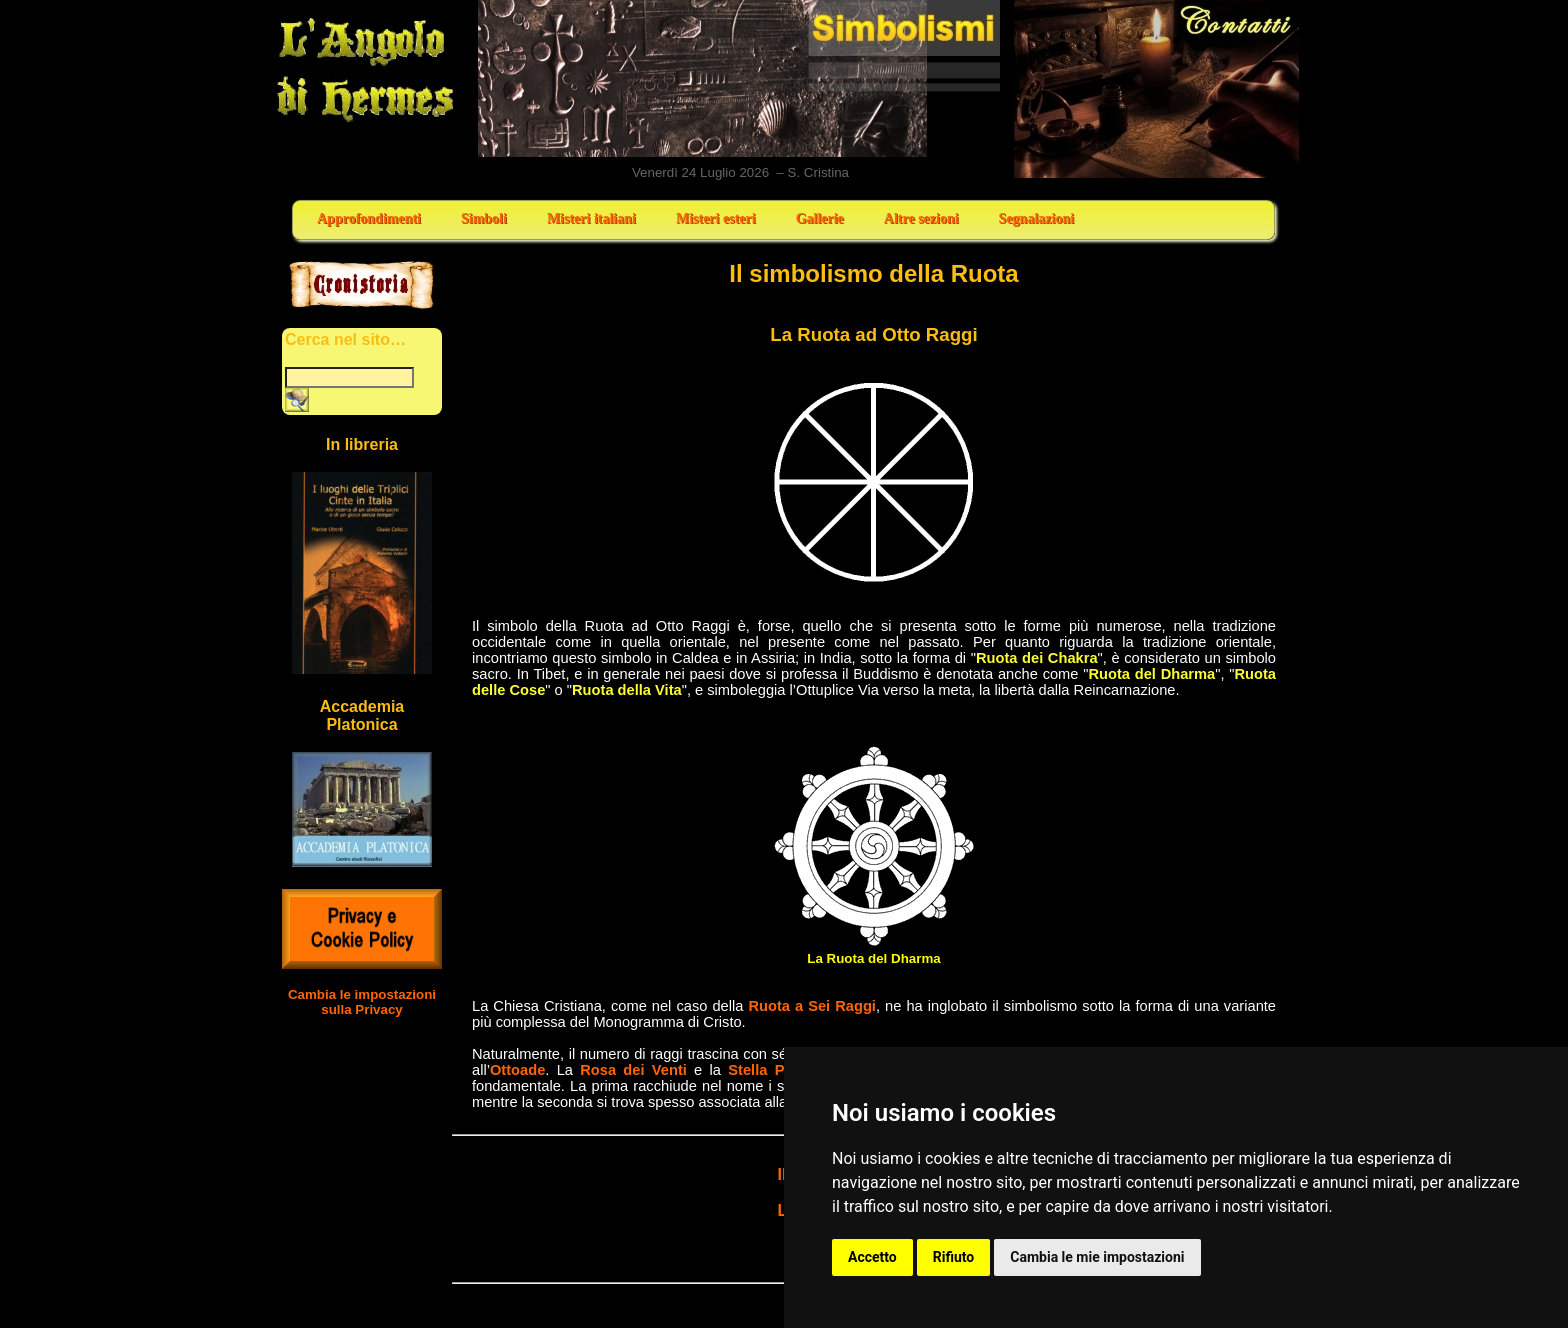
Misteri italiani (591, 218)
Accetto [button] (872, 1257)
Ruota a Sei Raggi (812, 1006)
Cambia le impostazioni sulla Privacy (362, 1002)
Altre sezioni (921, 218)
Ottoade (517, 1070)
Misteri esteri (716, 218)
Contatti (1157, 89)
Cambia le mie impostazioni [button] (1097, 1257)
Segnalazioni (1036, 218)
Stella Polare (773, 1070)
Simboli (484, 218)
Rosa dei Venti (633, 1070)
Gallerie (820, 218)
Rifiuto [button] (954, 1257)
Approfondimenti (369, 218)
